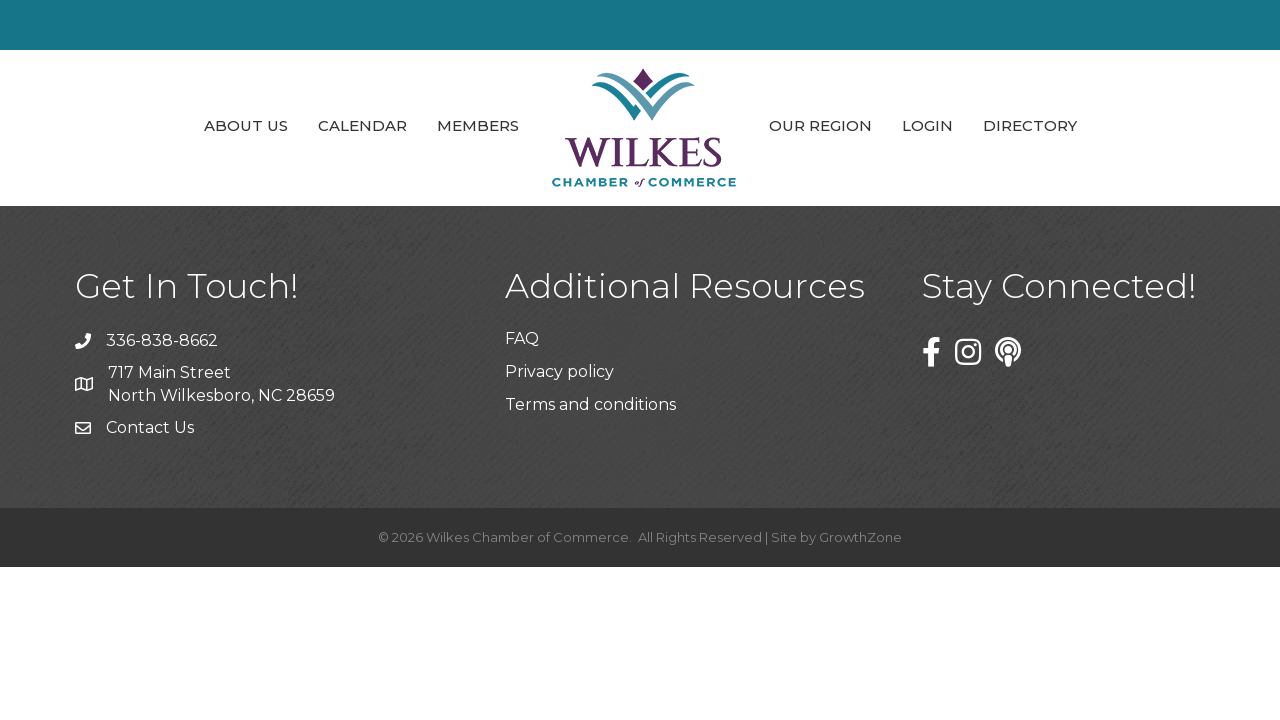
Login (927, 125)
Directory (1030, 125)
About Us (246, 125)
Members (478, 125)
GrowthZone (860, 537)
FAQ (522, 338)
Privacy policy (559, 371)
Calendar (362, 125)
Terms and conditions (590, 404)
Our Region (820, 125)
